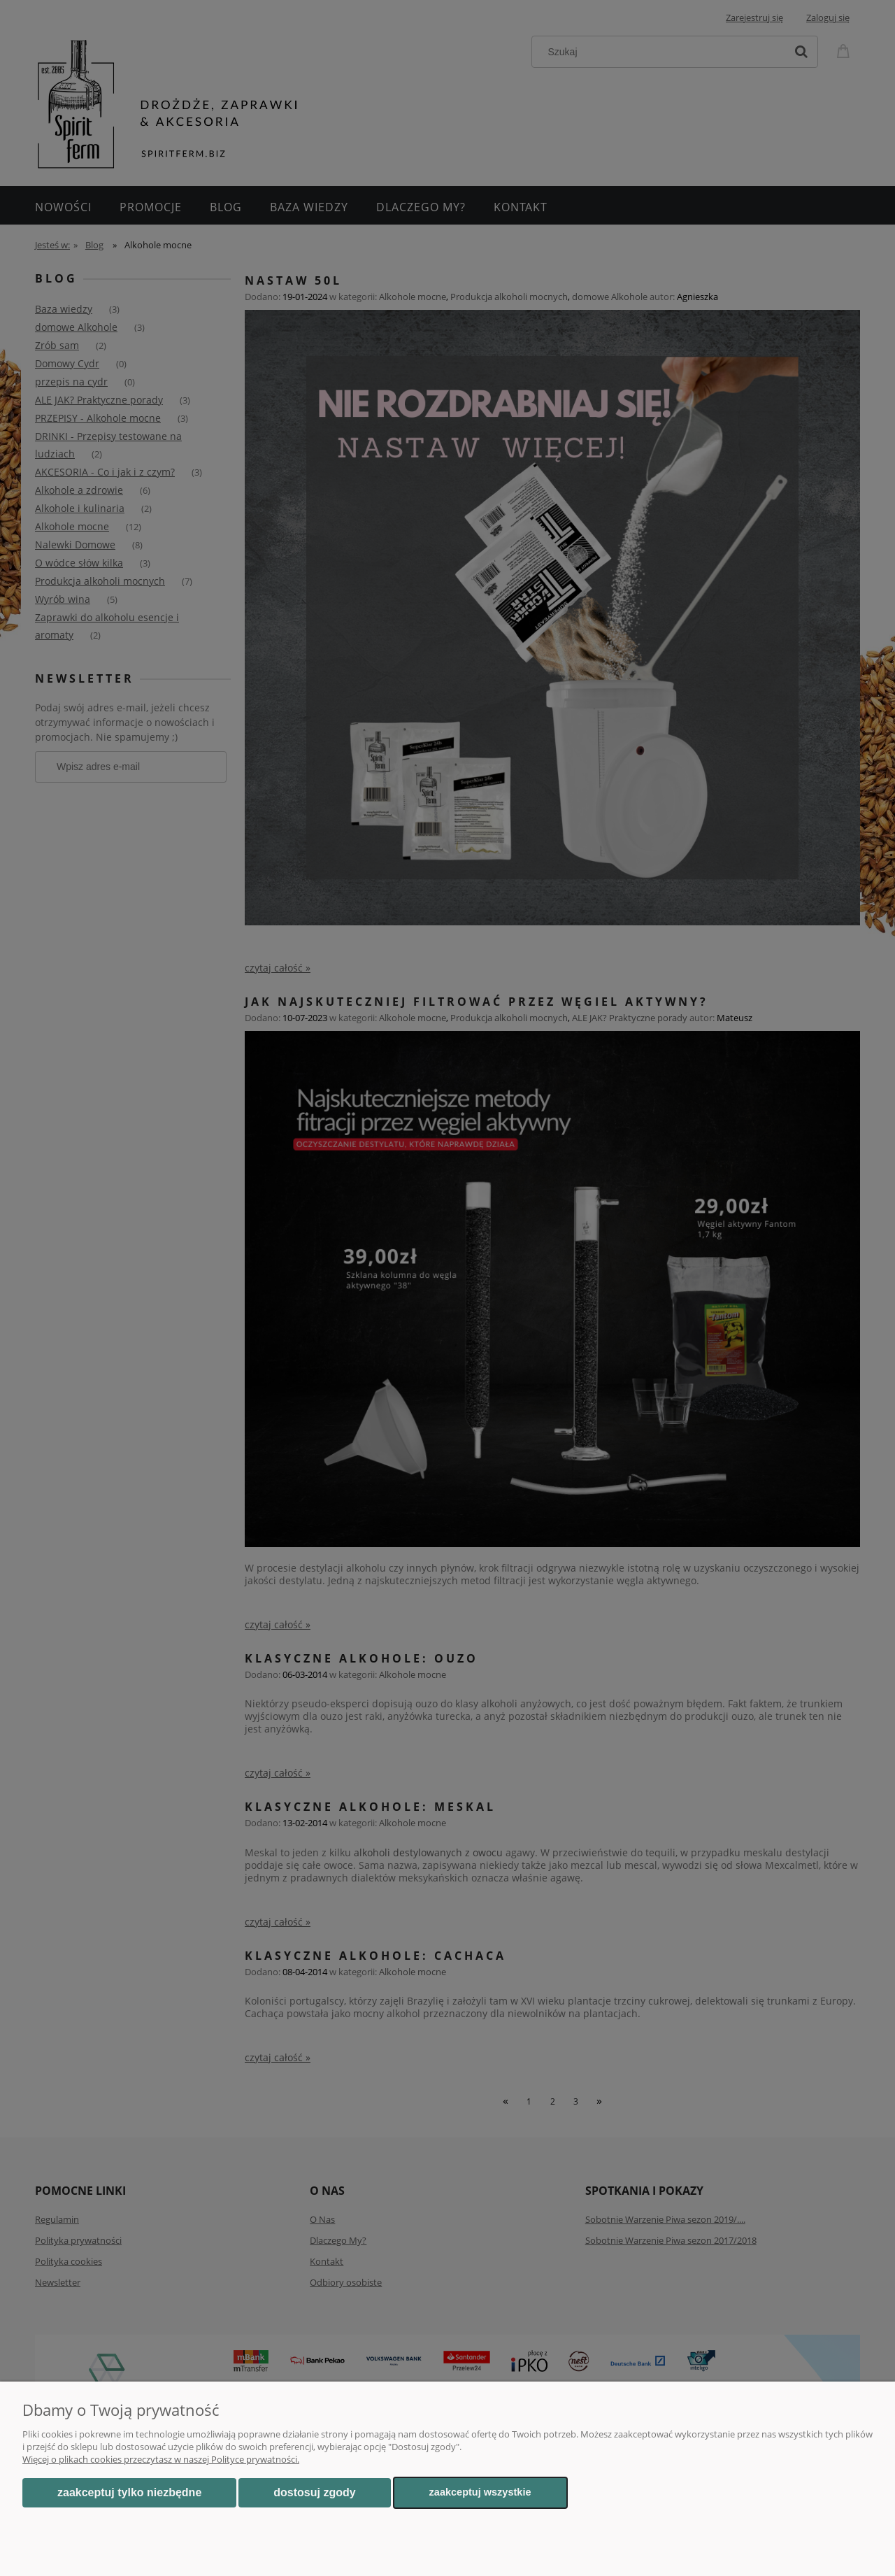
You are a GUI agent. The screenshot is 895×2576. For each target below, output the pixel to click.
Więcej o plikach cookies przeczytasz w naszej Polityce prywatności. (160, 2459)
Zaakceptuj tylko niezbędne (129, 2492)
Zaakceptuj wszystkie (480, 2492)
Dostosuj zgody (314, 2492)
